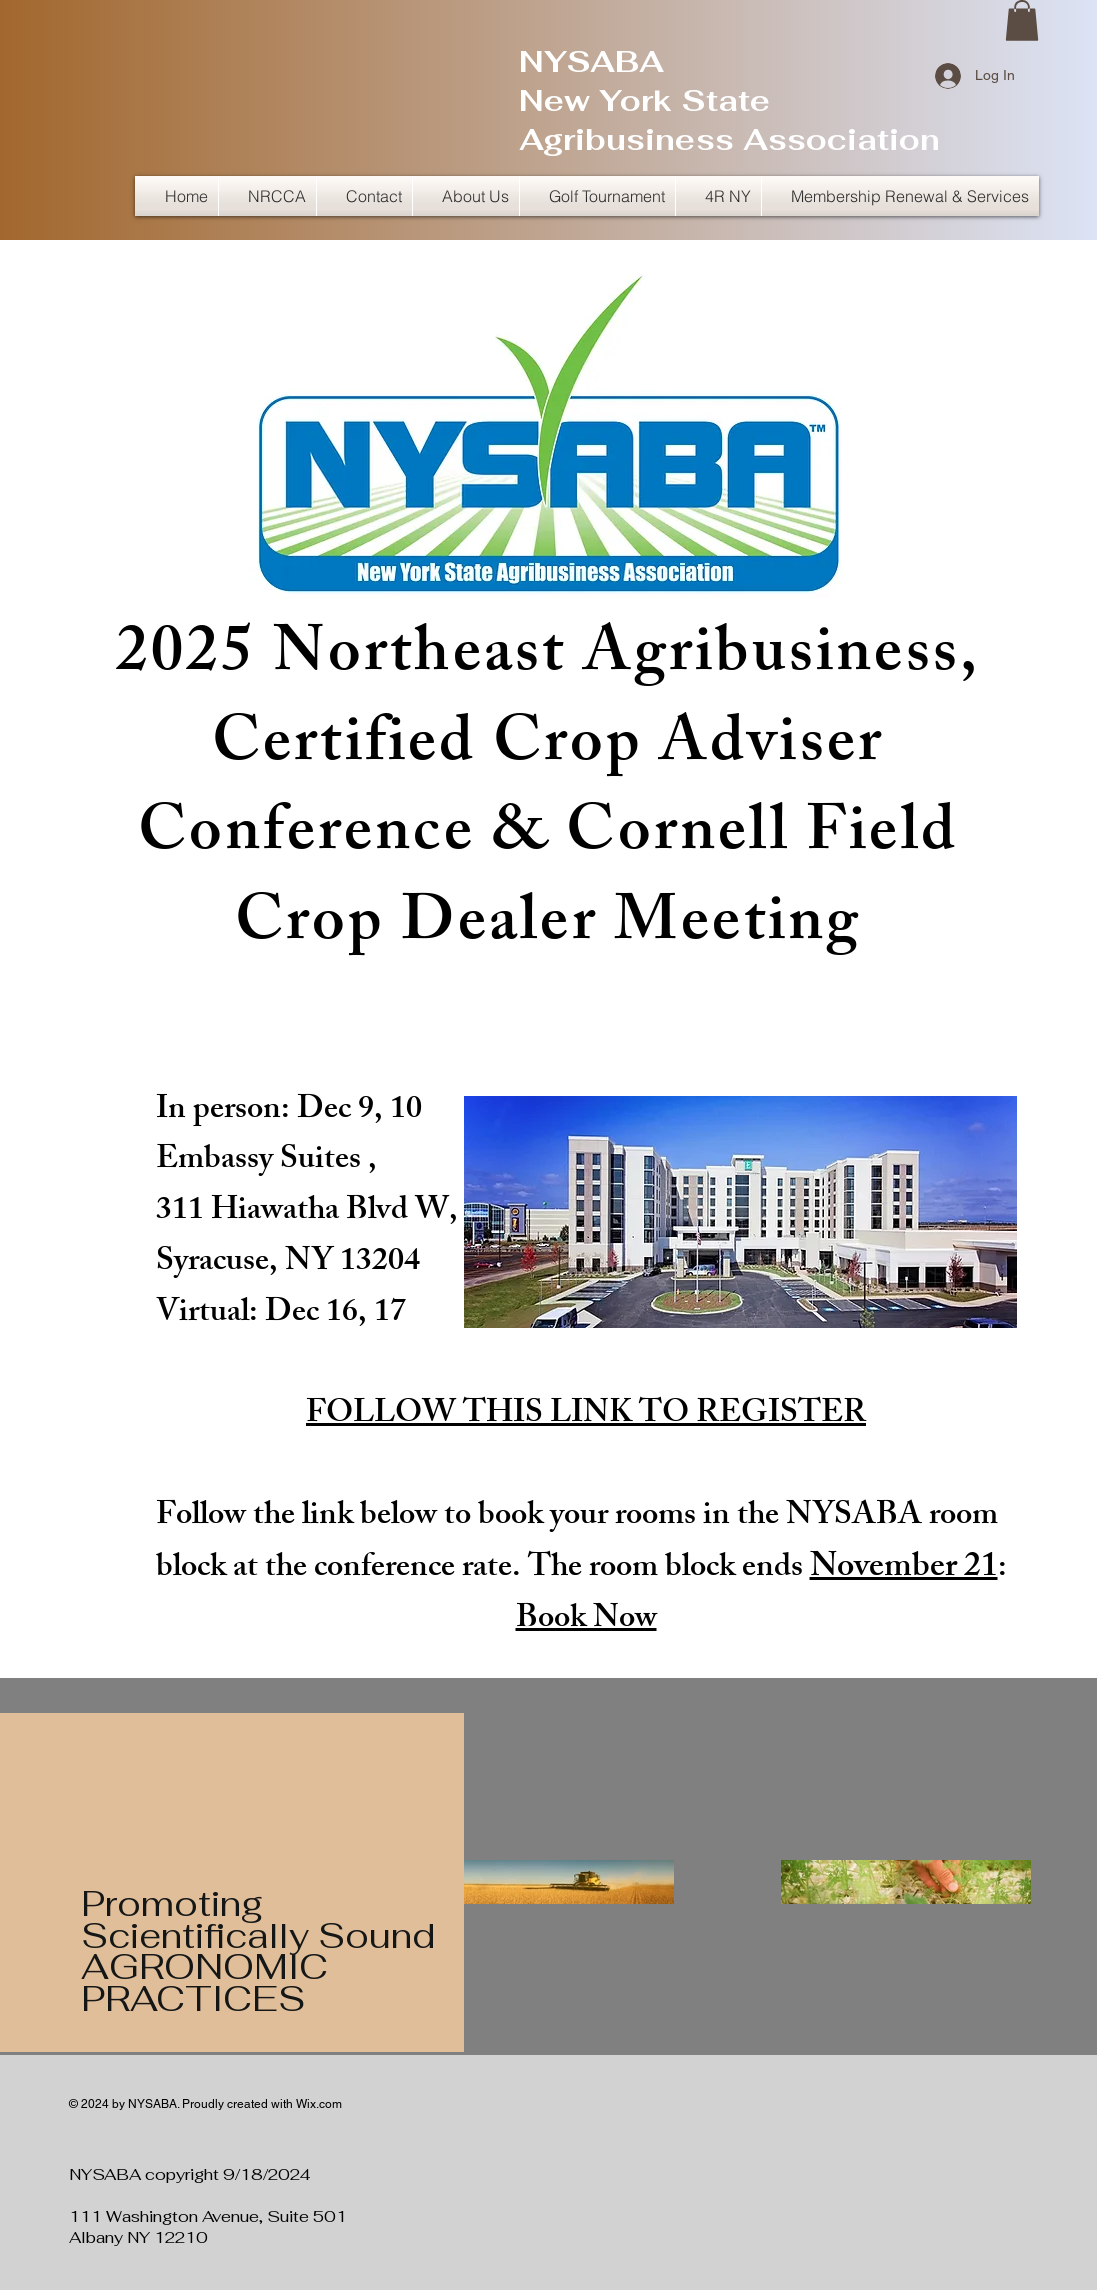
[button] (1022, 20)
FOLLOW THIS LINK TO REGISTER (586, 1416)
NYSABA (591, 61)
